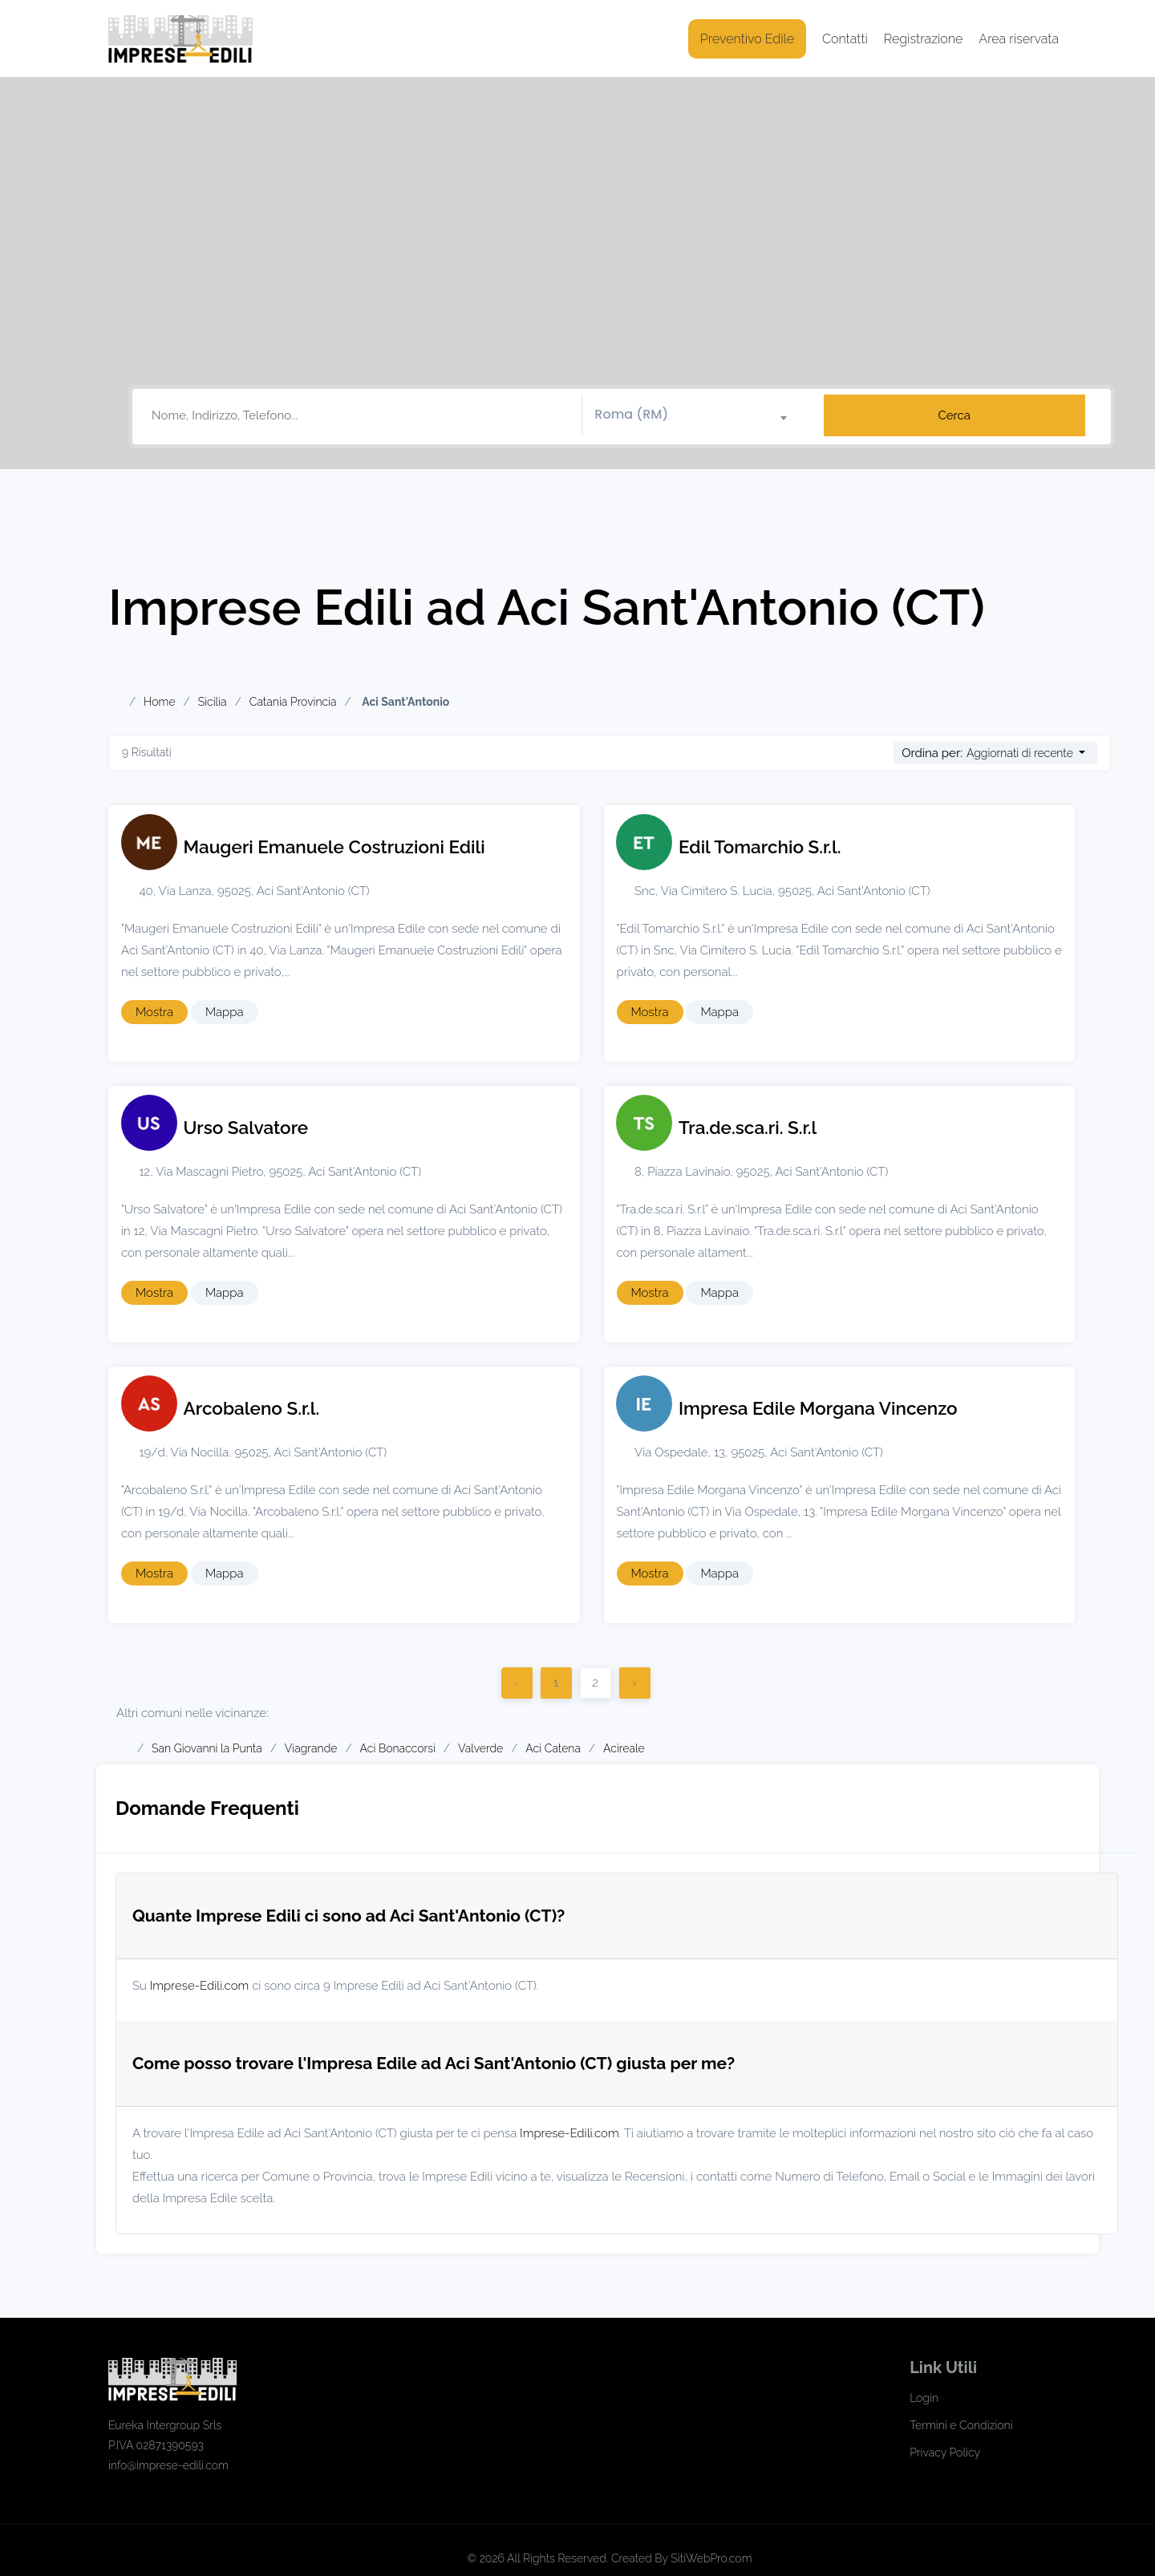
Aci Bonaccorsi (398, 1748)
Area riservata (1019, 39)
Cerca (954, 415)
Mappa (224, 1012)
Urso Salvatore (246, 1127)
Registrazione (923, 39)
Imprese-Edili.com (199, 1986)
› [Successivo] (634, 1682)
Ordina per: (932, 753)
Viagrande (311, 1748)
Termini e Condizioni (961, 2425)
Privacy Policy (945, 2452)
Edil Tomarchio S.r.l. (760, 846)
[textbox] (696, 415)
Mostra (154, 1012)
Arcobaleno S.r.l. (252, 1408)
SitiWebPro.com (711, 2558)
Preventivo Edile (747, 39)
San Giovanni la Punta (207, 1748)
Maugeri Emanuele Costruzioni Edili (334, 846)
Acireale (624, 1748)
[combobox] (696, 415)
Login (924, 2398)
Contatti (845, 39)
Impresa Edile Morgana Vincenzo (818, 1408)
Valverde (480, 1748)
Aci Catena (553, 1748)
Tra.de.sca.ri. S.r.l (748, 1127)
